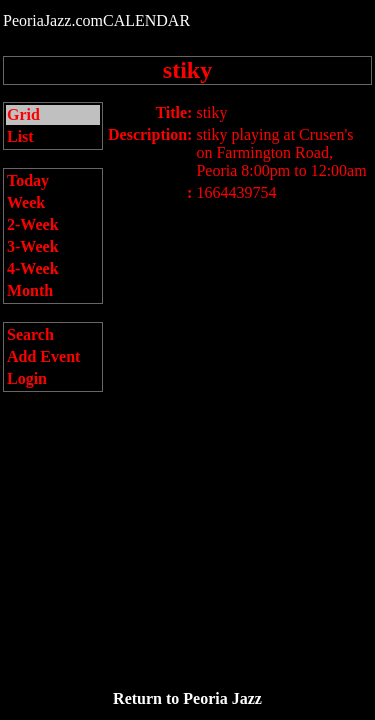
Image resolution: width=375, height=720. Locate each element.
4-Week (33, 268)
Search (30, 334)
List (20, 136)
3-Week (33, 246)
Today (28, 180)
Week (26, 202)
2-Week (33, 224)
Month (30, 290)
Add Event (43, 356)
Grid (23, 114)
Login (27, 378)
